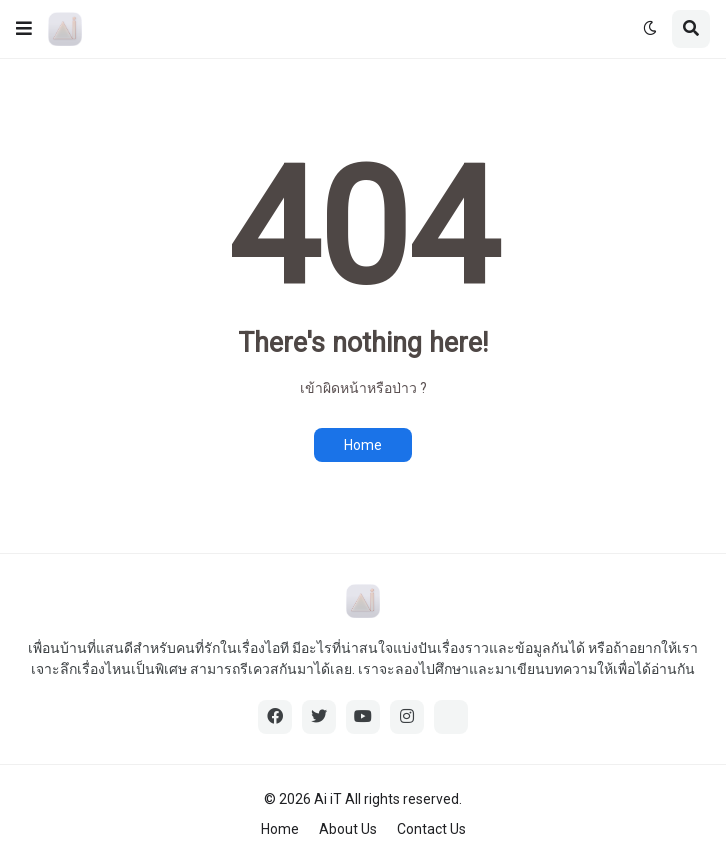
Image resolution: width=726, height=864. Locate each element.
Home (363, 445)
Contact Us (431, 829)
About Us (348, 829)
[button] (24, 29)
